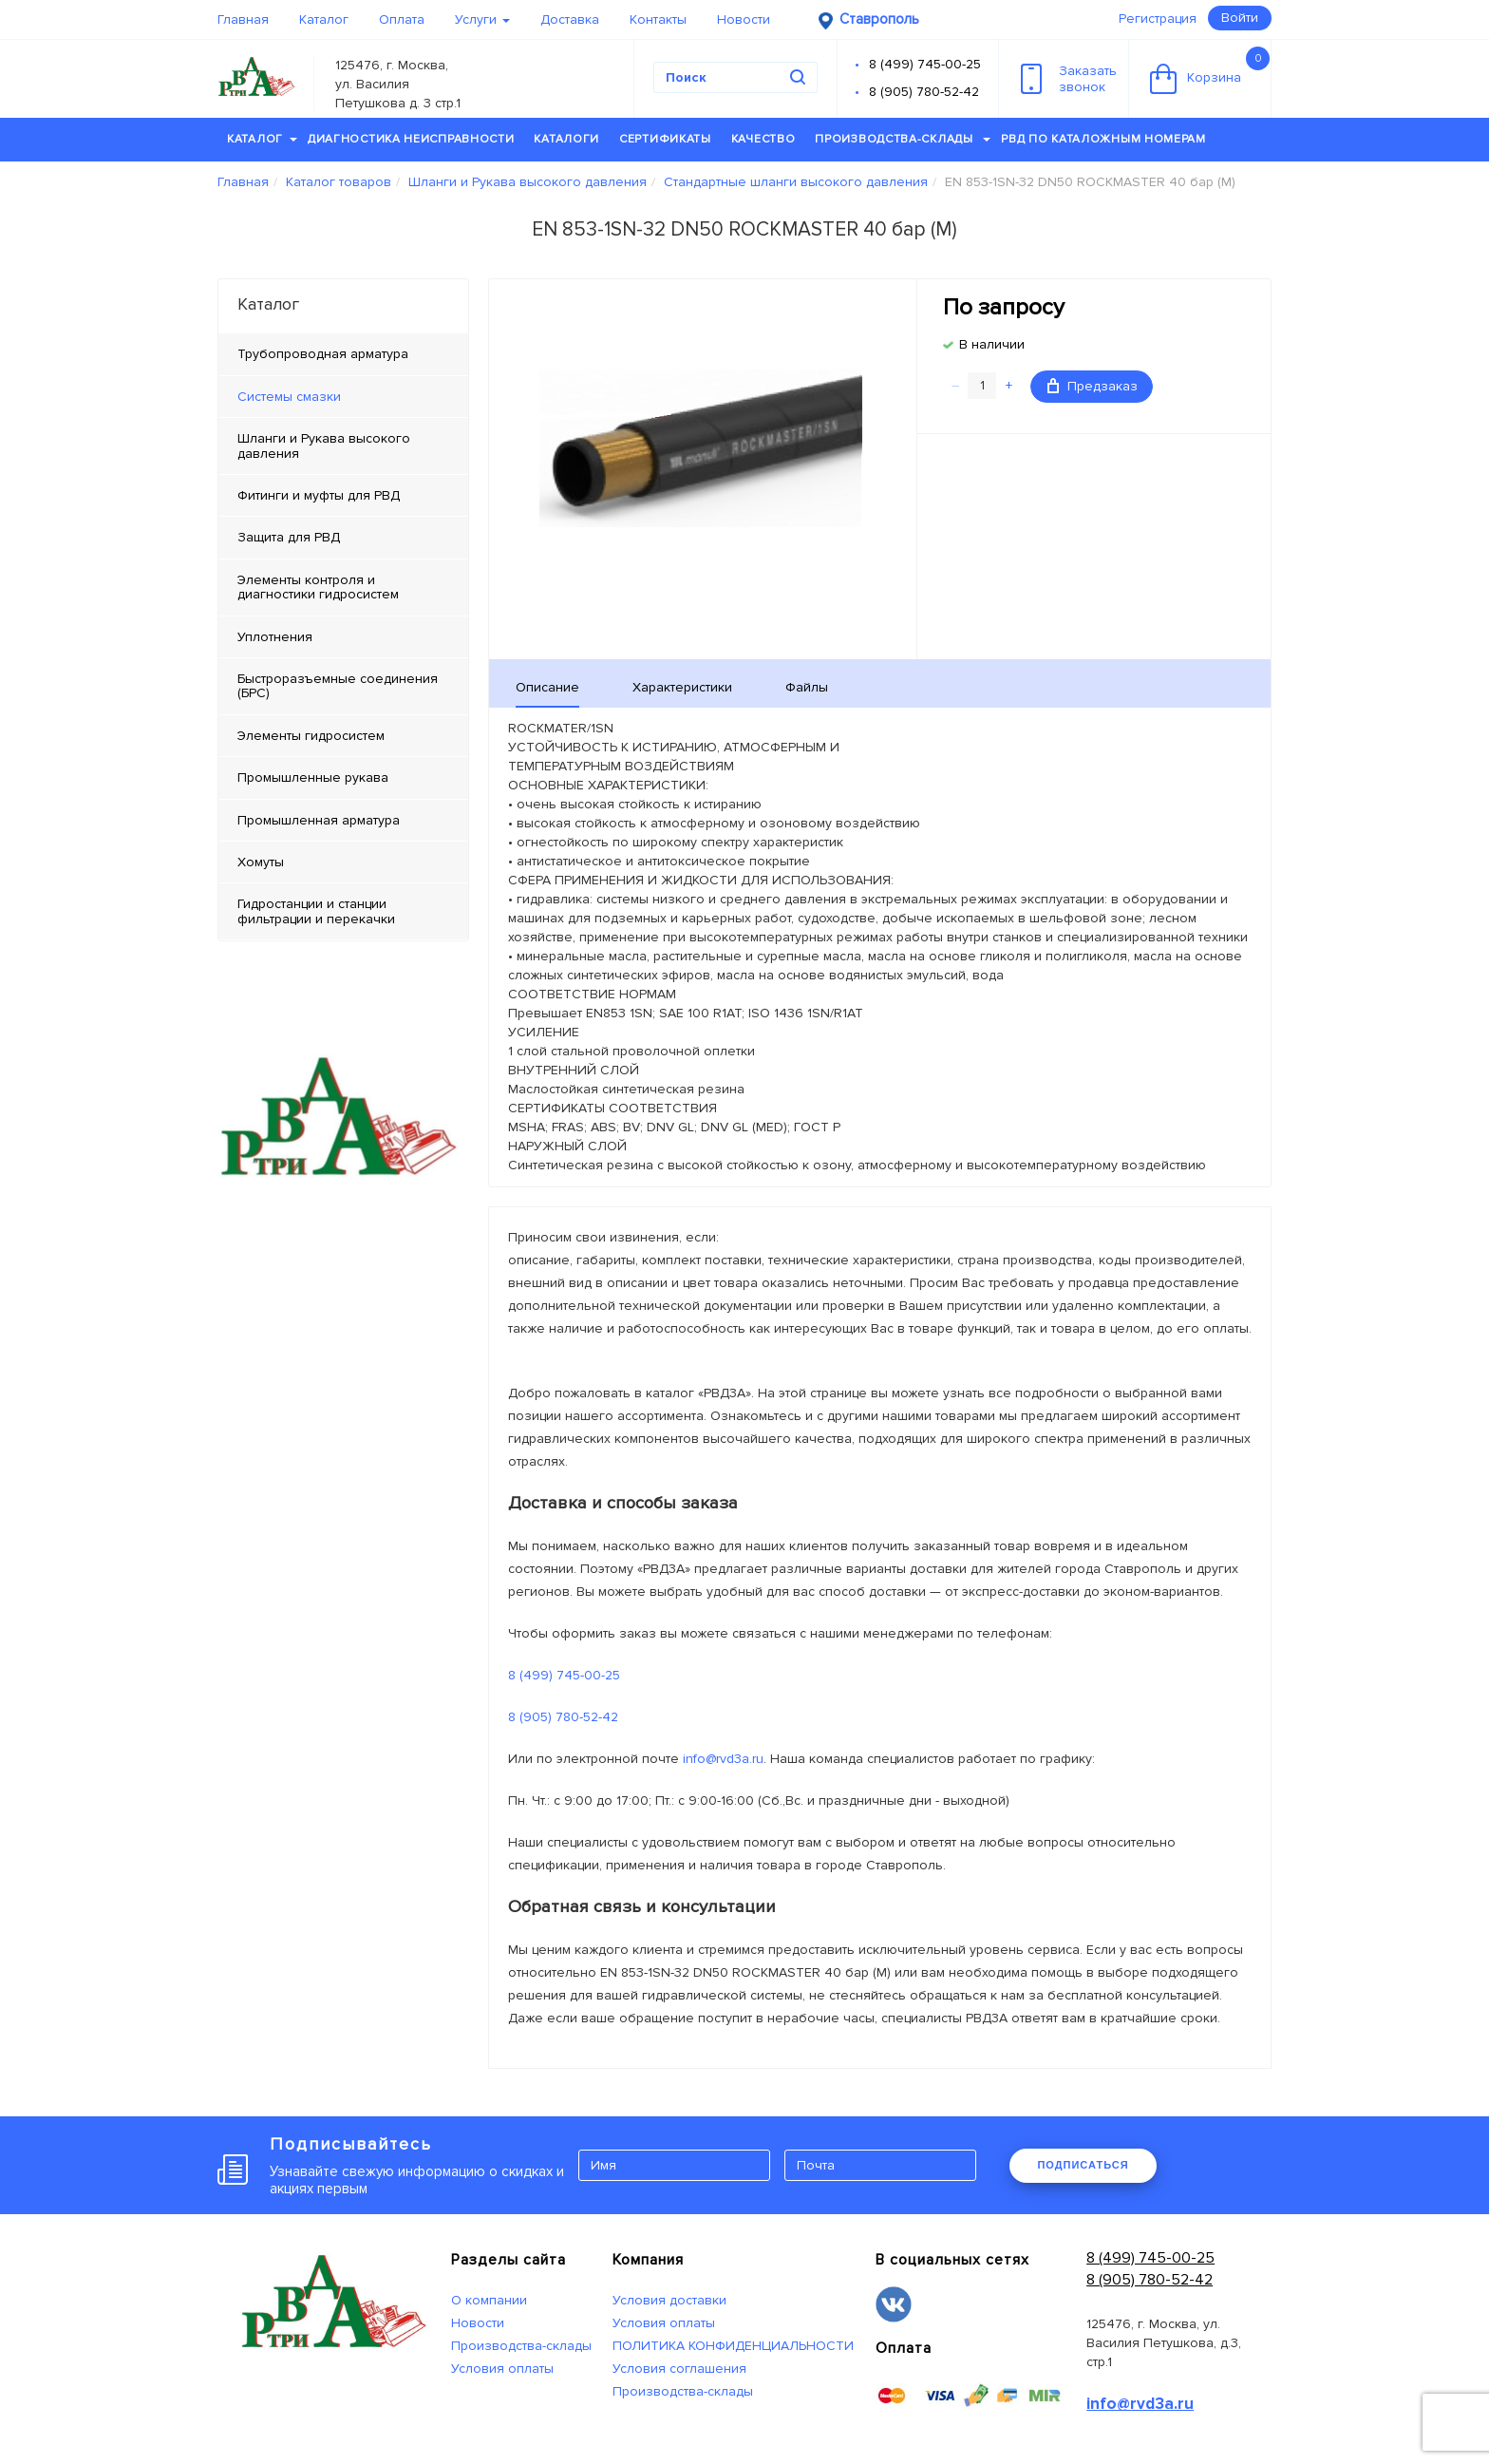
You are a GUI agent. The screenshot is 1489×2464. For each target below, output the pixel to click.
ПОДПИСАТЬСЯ (1082, 2164)
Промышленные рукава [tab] (312, 777)
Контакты (658, 19)
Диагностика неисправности (411, 139)
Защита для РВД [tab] (288, 537)
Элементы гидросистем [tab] (311, 736)
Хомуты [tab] (260, 862)
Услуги (482, 19)
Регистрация (1158, 18)
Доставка (569, 19)
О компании (489, 2300)
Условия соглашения (679, 2368)
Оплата (401, 19)
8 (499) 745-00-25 (925, 64)
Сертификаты (665, 139)
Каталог (324, 19)
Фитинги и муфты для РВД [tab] (318, 495)
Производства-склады (902, 139)
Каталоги (566, 139)
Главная (243, 19)
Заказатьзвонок (1069, 79)
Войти (1239, 17)
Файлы (806, 687)
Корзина (1210, 70)
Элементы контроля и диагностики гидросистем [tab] (318, 587)
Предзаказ (1092, 386)
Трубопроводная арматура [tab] (322, 354)
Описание (547, 687)
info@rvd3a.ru (723, 1759)
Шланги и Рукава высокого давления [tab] (323, 445)
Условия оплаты (502, 2368)
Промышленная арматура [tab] (318, 820)
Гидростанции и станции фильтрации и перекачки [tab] (316, 911)
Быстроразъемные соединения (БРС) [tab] (337, 686)
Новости (743, 19)
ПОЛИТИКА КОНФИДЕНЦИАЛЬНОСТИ (733, 2346)
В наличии (992, 344)
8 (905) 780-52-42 (924, 92)
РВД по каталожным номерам (1103, 139)
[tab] (343, 397)
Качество (763, 139)
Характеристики (682, 687)
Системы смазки (289, 397)
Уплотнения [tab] (274, 637)
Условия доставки (669, 2300)
